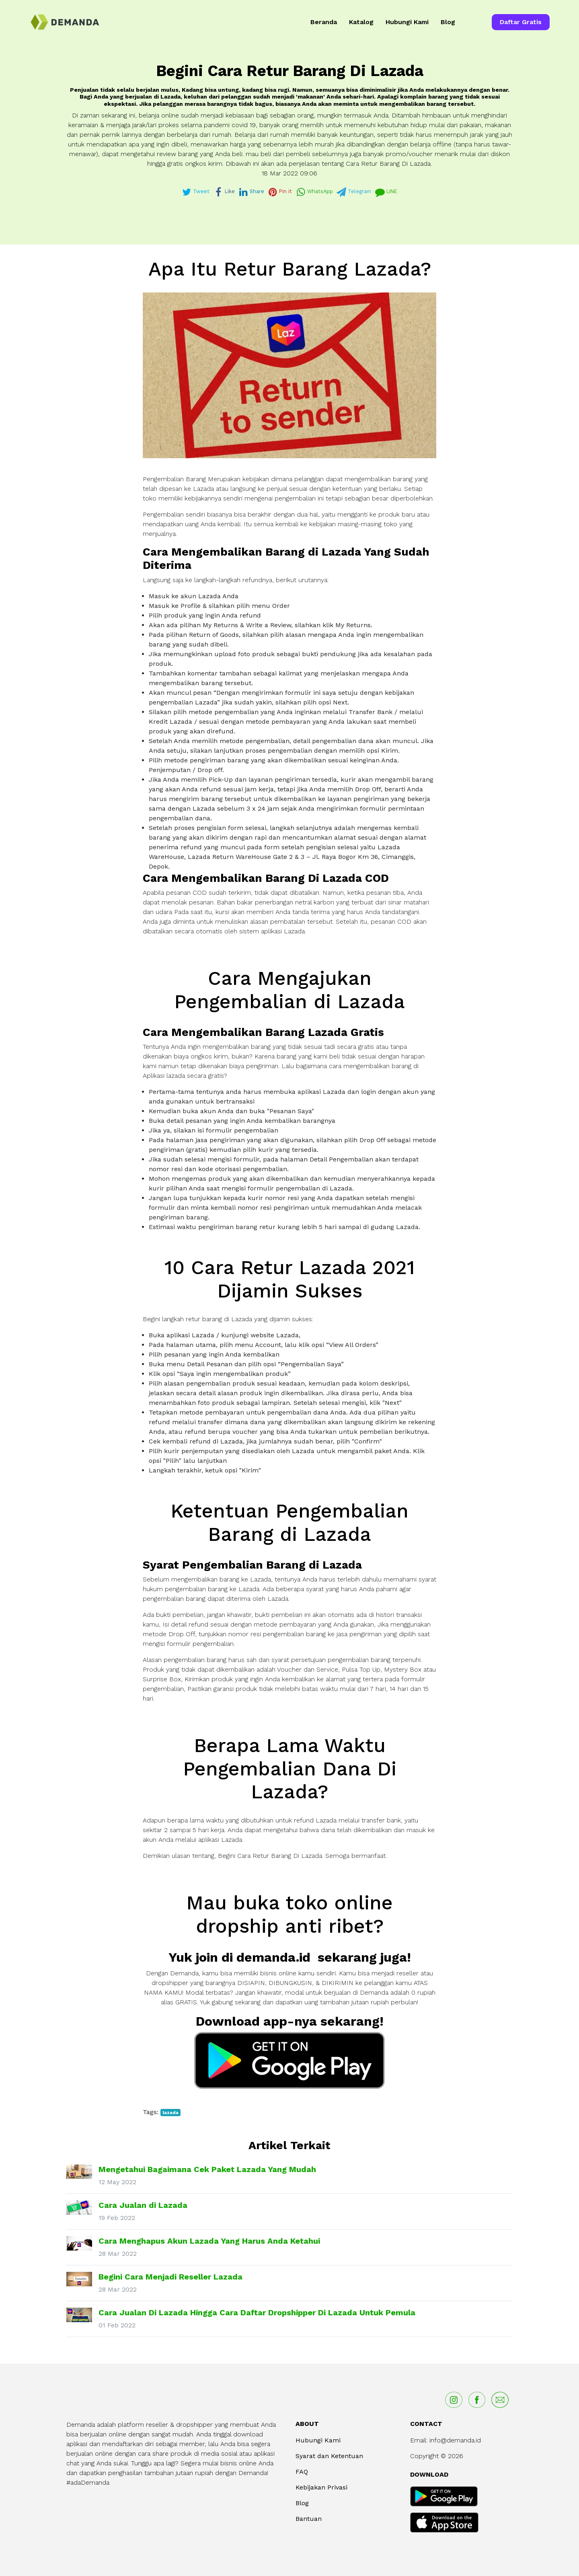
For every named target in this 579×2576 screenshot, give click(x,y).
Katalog (361, 22)
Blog (448, 22)
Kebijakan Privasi (321, 2487)
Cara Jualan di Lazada (143, 2205)
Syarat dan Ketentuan (329, 2456)
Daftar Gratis (521, 22)
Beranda (323, 22)
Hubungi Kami (407, 22)
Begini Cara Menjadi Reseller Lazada (170, 2277)
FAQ (302, 2471)
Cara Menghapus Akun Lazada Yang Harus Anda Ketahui (209, 2241)
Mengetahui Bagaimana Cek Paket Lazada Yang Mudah (207, 2169)
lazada (170, 2112)
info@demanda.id (455, 2440)
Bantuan (309, 2518)
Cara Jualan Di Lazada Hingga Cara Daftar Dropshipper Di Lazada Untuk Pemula (257, 2312)
